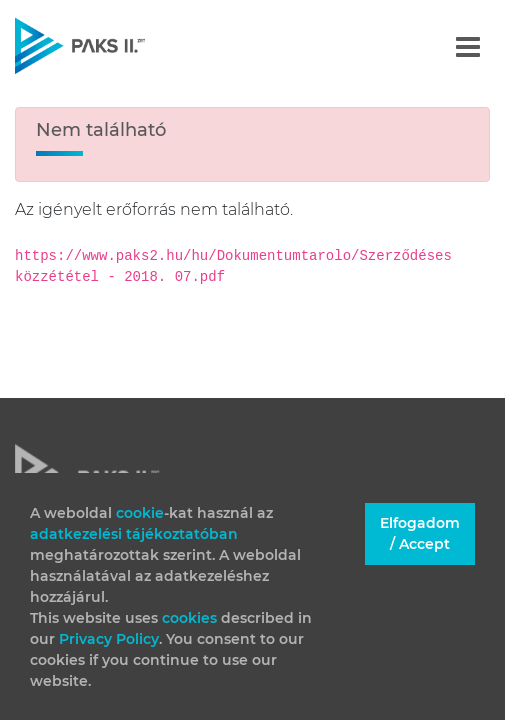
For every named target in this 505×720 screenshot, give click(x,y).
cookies (191, 618)
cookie (140, 513)
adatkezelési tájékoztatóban (134, 534)
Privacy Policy (109, 639)
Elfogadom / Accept (420, 533)
